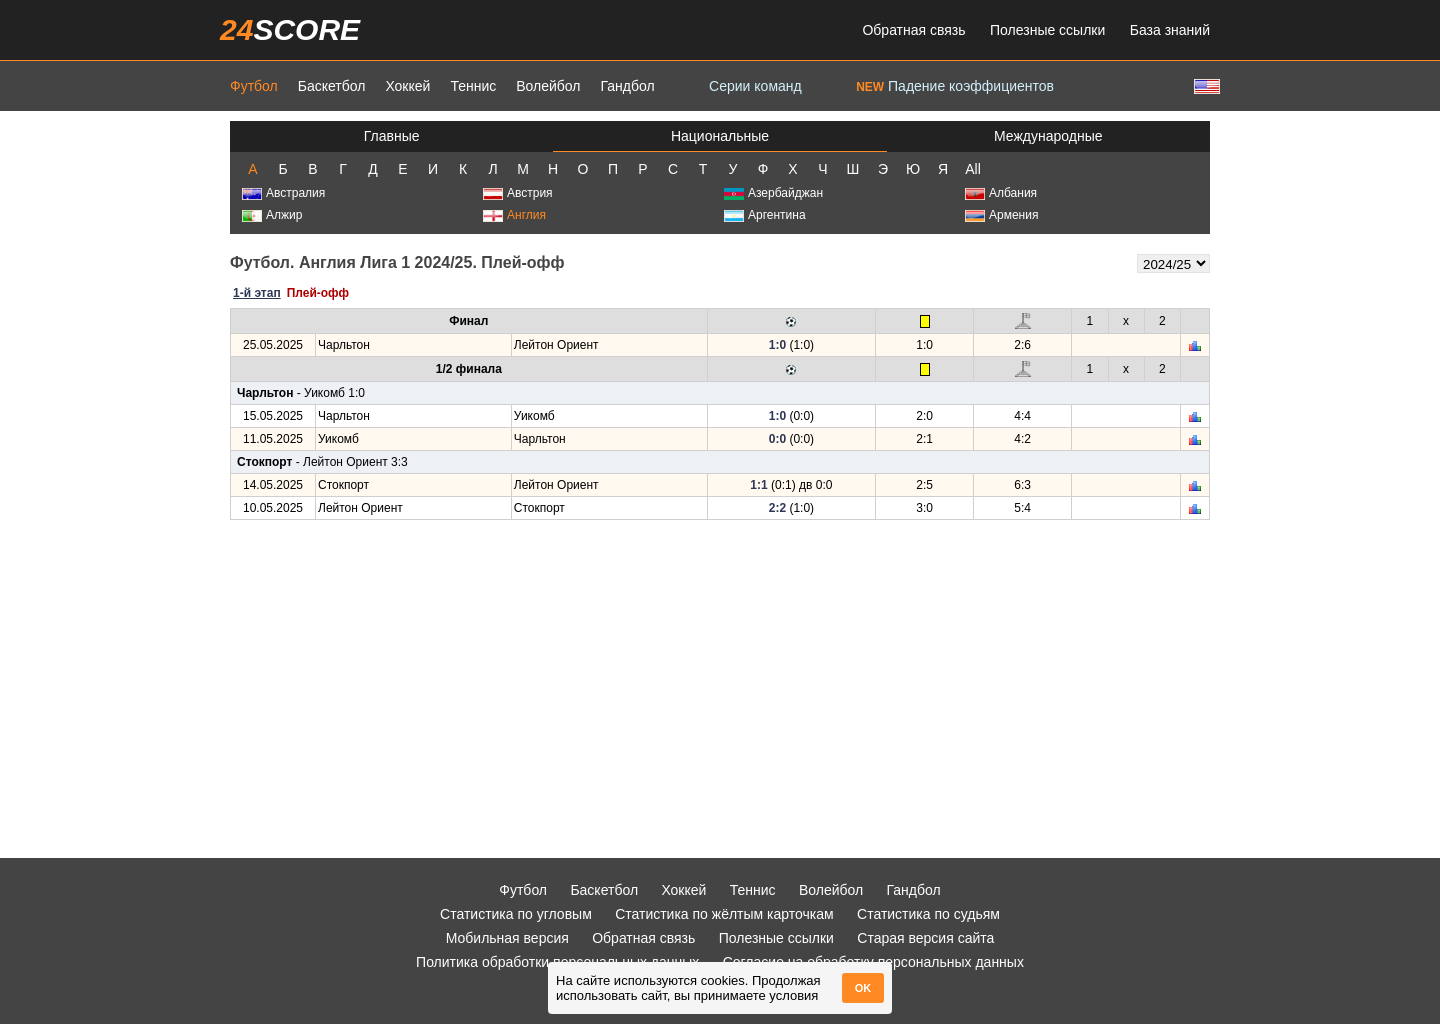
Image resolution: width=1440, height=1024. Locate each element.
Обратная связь (913, 30)
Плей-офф (318, 293)
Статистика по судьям (928, 914)
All (973, 169)
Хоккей (407, 86)
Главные (392, 136)
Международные (1048, 136)
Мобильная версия (507, 938)
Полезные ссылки (1047, 30)
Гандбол (627, 86)
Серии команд (755, 86)
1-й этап (257, 293)
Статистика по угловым (516, 914)
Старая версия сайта (925, 938)
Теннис (473, 86)
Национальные (720, 136)
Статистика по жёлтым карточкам (724, 914)
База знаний (1170, 30)
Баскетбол (332, 86)
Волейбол (548, 86)
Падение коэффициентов (955, 86)
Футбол (254, 86)
